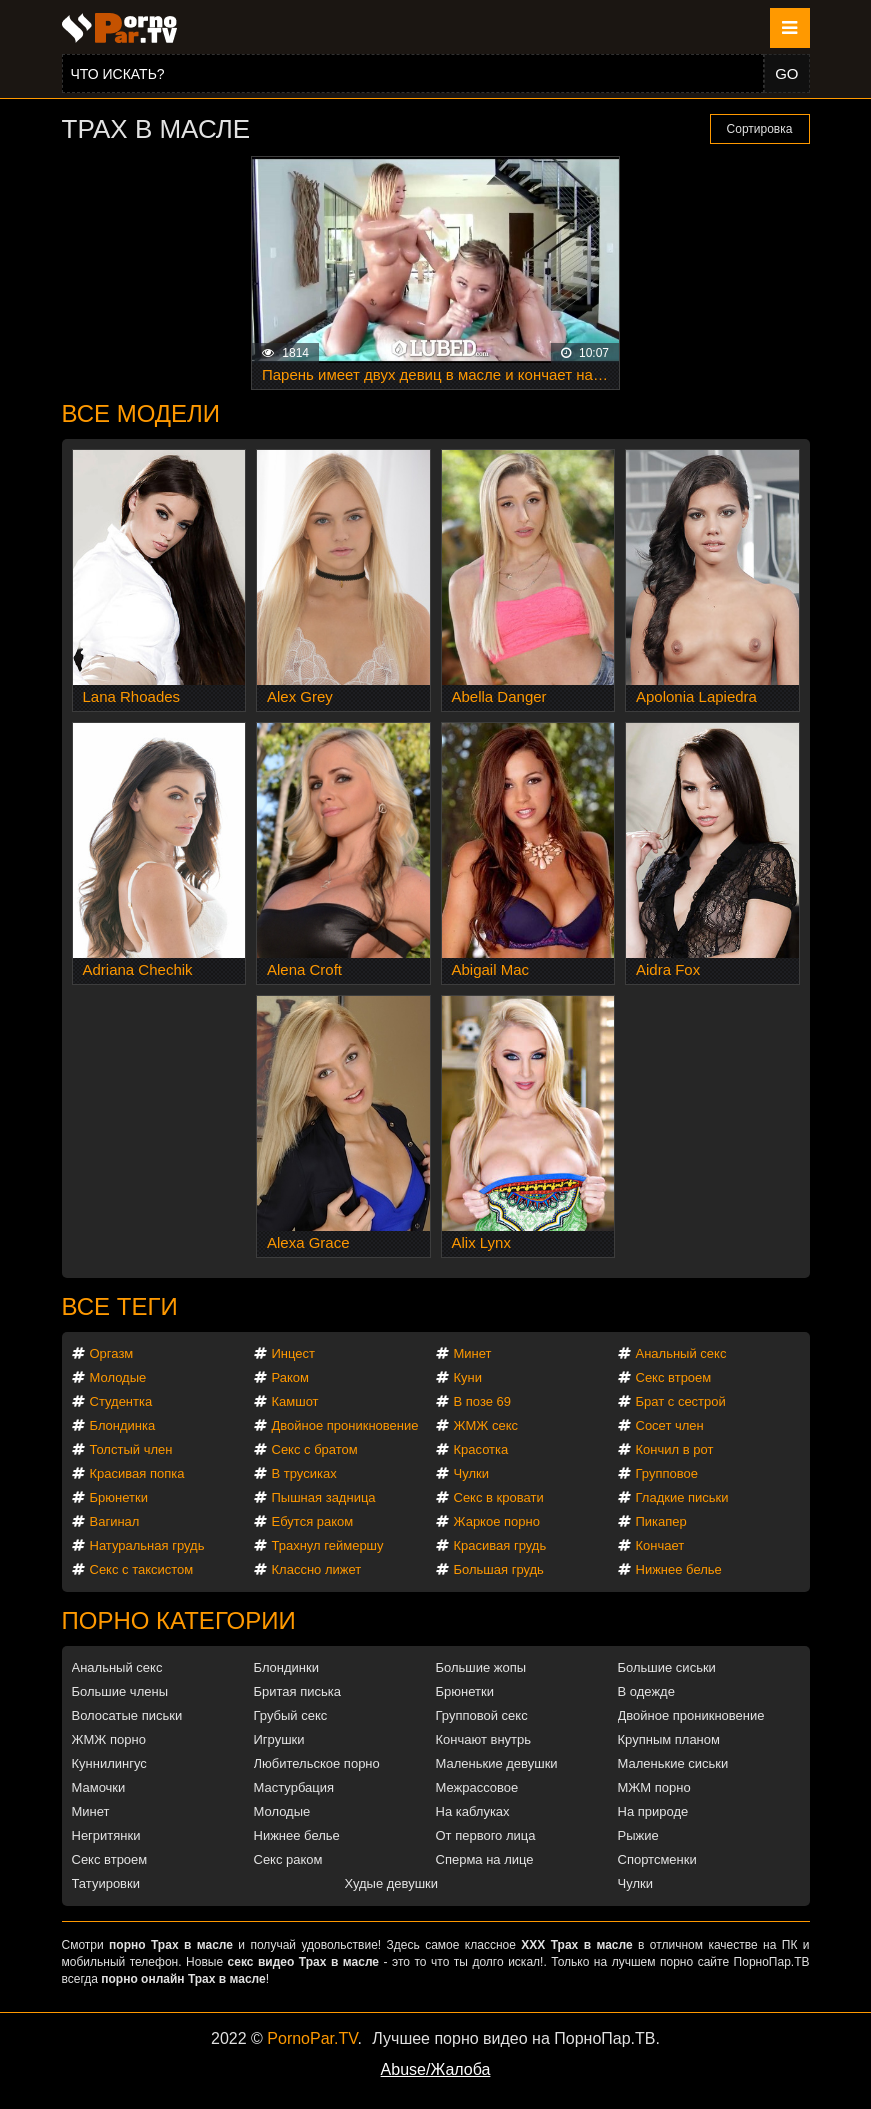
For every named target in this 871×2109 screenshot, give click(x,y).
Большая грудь (499, 1569)
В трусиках (304, 1473)
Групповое (667, 1473)
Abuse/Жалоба (436, 2069)
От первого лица (486, 1835)
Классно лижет (317, 1569)
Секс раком (288, 1859)
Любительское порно (317, 1763)
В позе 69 (483, 1401)
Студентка (121, 1401)
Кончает (660, 1545)
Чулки (471, 1473)
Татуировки (106, 1883)
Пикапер (661, 1521)
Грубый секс (291, 1715)
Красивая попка (137, 1473)
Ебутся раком (313, 1521)
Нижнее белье (679, 1569)
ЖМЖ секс (486, 1425)
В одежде (646, 1691)
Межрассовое (477, 1787)
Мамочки (99, 1787)
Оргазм (112, 1353)
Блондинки (287, 1667)
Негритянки (106, 1835)
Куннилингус (109, 1763)
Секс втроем (674, 1377)
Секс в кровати (499, 1497)
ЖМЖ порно (109, 1739)
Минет (473, 1353)
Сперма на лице (485, 1859)
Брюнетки (119, 1497)
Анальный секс (681, 1353)
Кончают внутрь (484, 1739)
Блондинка (123, 1425)
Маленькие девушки (497, 1763)
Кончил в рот (675, 1449)
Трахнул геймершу (328, 1545)
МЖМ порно (654, 1787)
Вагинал (115, 1521)
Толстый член (131, 1449)
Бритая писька (298, 1691)
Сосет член (670, 1425)
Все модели (141, 413)
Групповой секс (482, 1715)
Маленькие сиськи (673, 1763)
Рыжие (638, 1835)
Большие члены (120, 1691)
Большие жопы (481, 1667)
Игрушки (279, 1739)
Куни (468, 1377)
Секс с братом (315, 1449)
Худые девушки (392, 1883)
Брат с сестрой (681, 1401)
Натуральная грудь (147, 1545)
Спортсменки (657, 1859)
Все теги (120, 1306)
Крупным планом (669, 1739)
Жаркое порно (497, 1521)
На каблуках (473, 1811)
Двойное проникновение (345, 1425)
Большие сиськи (667, 1667)
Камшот (295, 1401)
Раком (290, 1377)
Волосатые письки (127, 1715)
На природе (653, 1811)
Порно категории (179, 1620)
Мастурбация (294, 1787)
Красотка (481, 1449)
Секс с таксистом (142, 1569)
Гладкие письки (682, 1497)
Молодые (118, 1377)
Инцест (294, 1353)
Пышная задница (324, 1497)
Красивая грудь (500, 1545)
